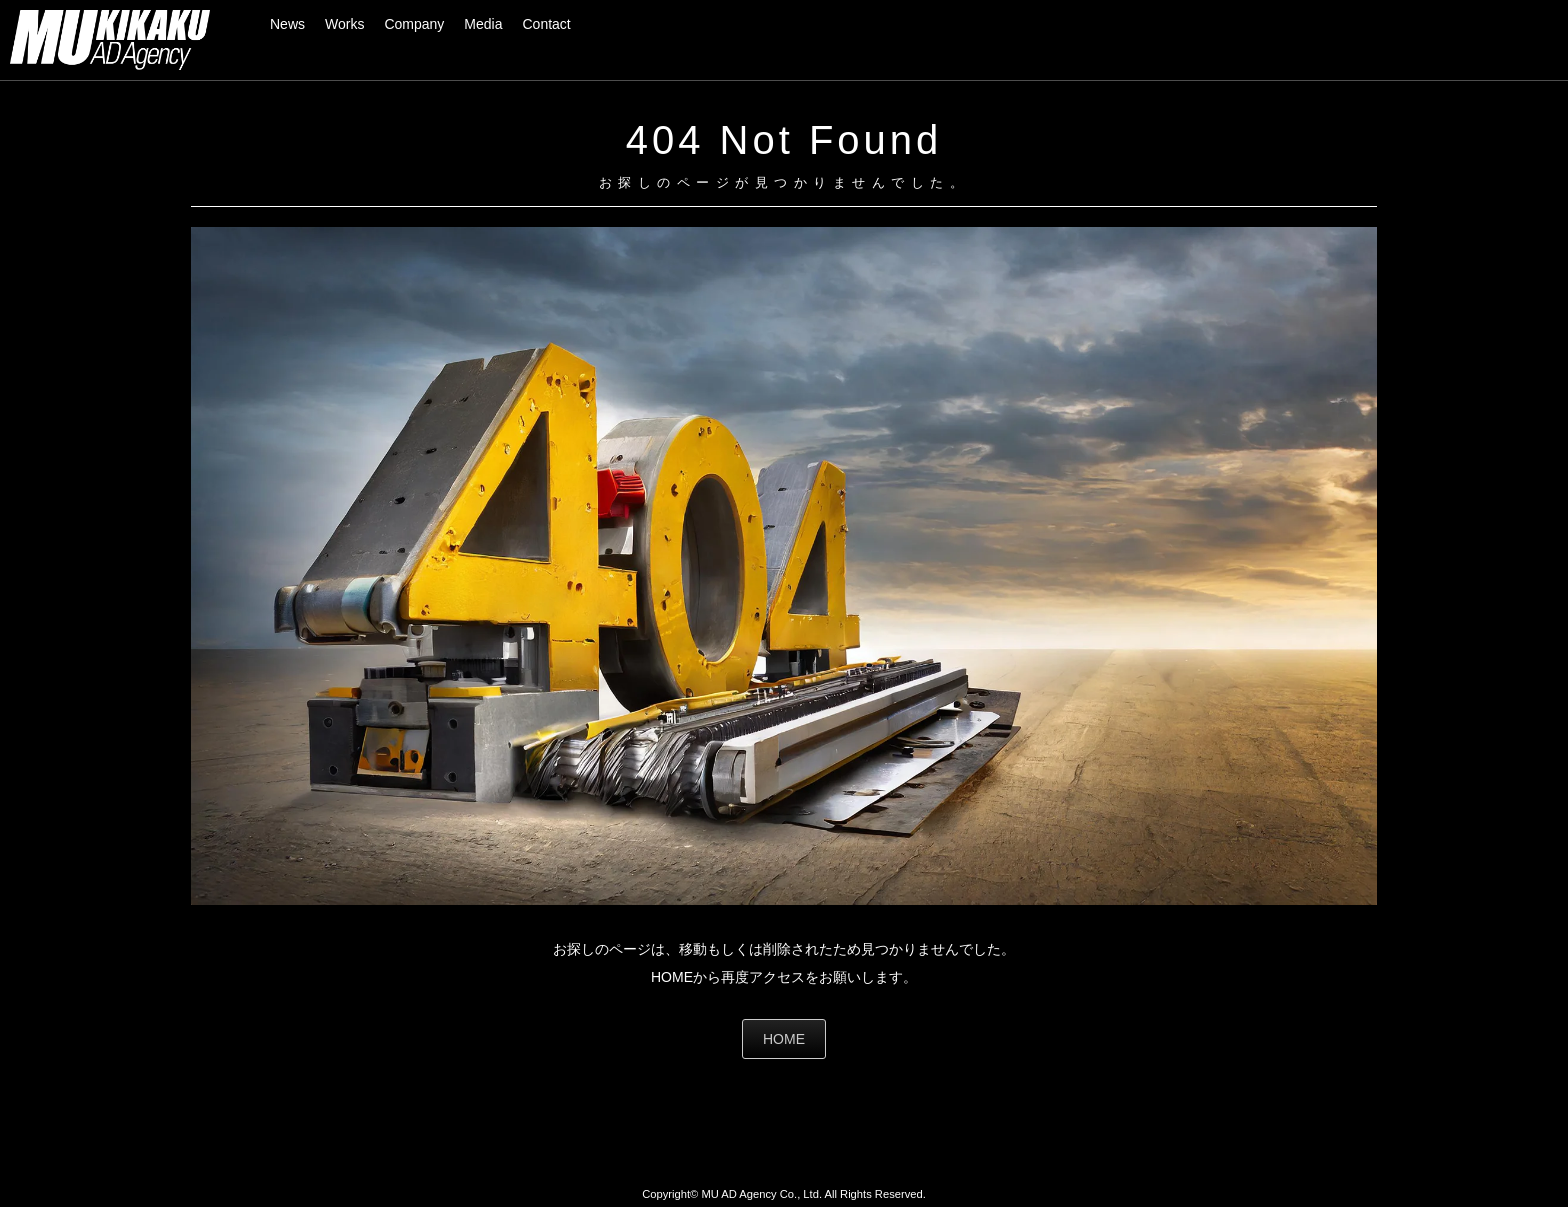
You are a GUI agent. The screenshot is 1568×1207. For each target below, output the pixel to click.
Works (344, 24)
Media (483, 24)
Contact (547, 24)
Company (414, 24)
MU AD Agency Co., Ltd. (761, 1194)
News (287, 24)
